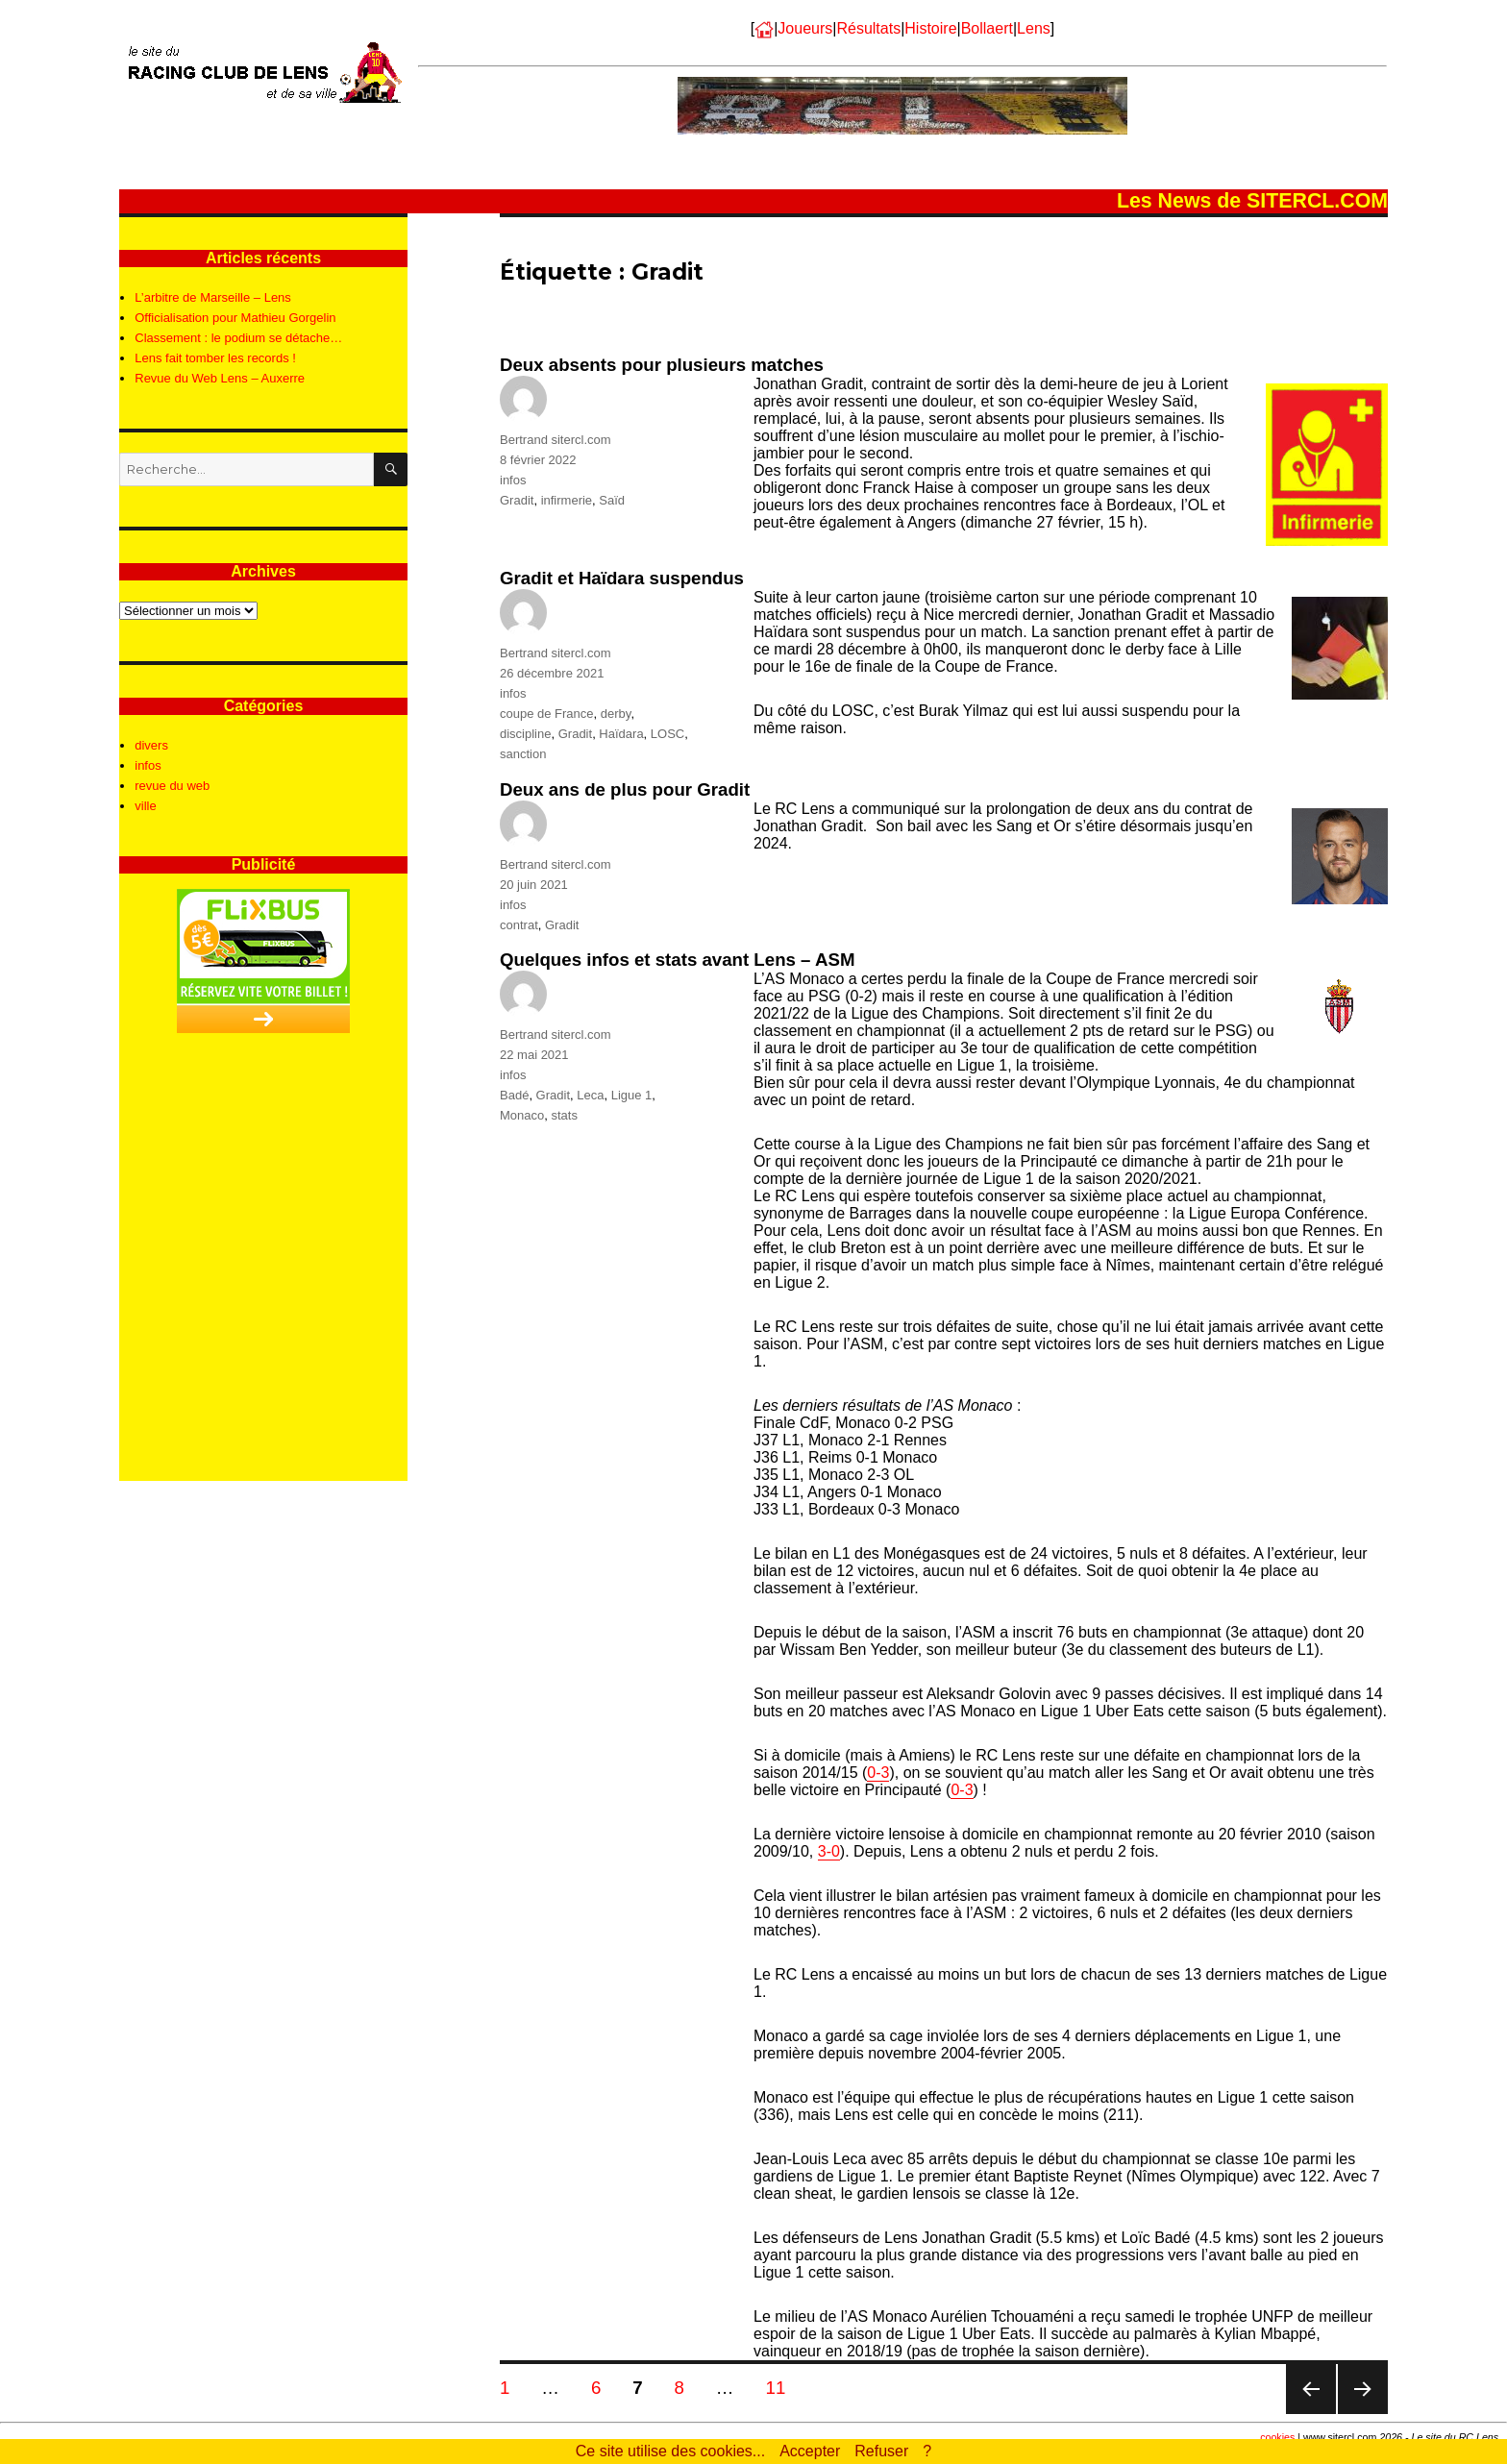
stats (564, 1115)
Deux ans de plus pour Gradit (625, 789)
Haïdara (621, 734)
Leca (590, 1095)
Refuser (881, 2451)
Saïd (612, 500)
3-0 (829, 1851)
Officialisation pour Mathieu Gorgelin (235, 317)
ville (145, 806)
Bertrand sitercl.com (555, 439)
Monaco (522, 1115)
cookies (1277, 2437)
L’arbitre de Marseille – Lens (213, 297)
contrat (519, 925)
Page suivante (1362, 2413)
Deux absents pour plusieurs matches (662, 365)
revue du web (172, 785)
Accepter (809, 2451)
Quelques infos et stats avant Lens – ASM (677, 959)
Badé (514, 1095)
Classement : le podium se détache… (238, 338)
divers (151, 745)
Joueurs (805, 28)
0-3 (878, 1772)
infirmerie (566, 500)
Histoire (930, 28)
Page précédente (1310, 2413)
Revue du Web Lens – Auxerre (220, 378)
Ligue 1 (632, 1095)
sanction (523, 754)
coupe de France (547, 713)
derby (616, 713)
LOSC (667, 734)
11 (781, 2387)
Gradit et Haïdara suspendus (622, 578)
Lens (1033, 28)
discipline (525, 734)
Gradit (516, 500)
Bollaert (987, 28)
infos (513, 480)
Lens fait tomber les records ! (215, 358)
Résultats (868, 28)
